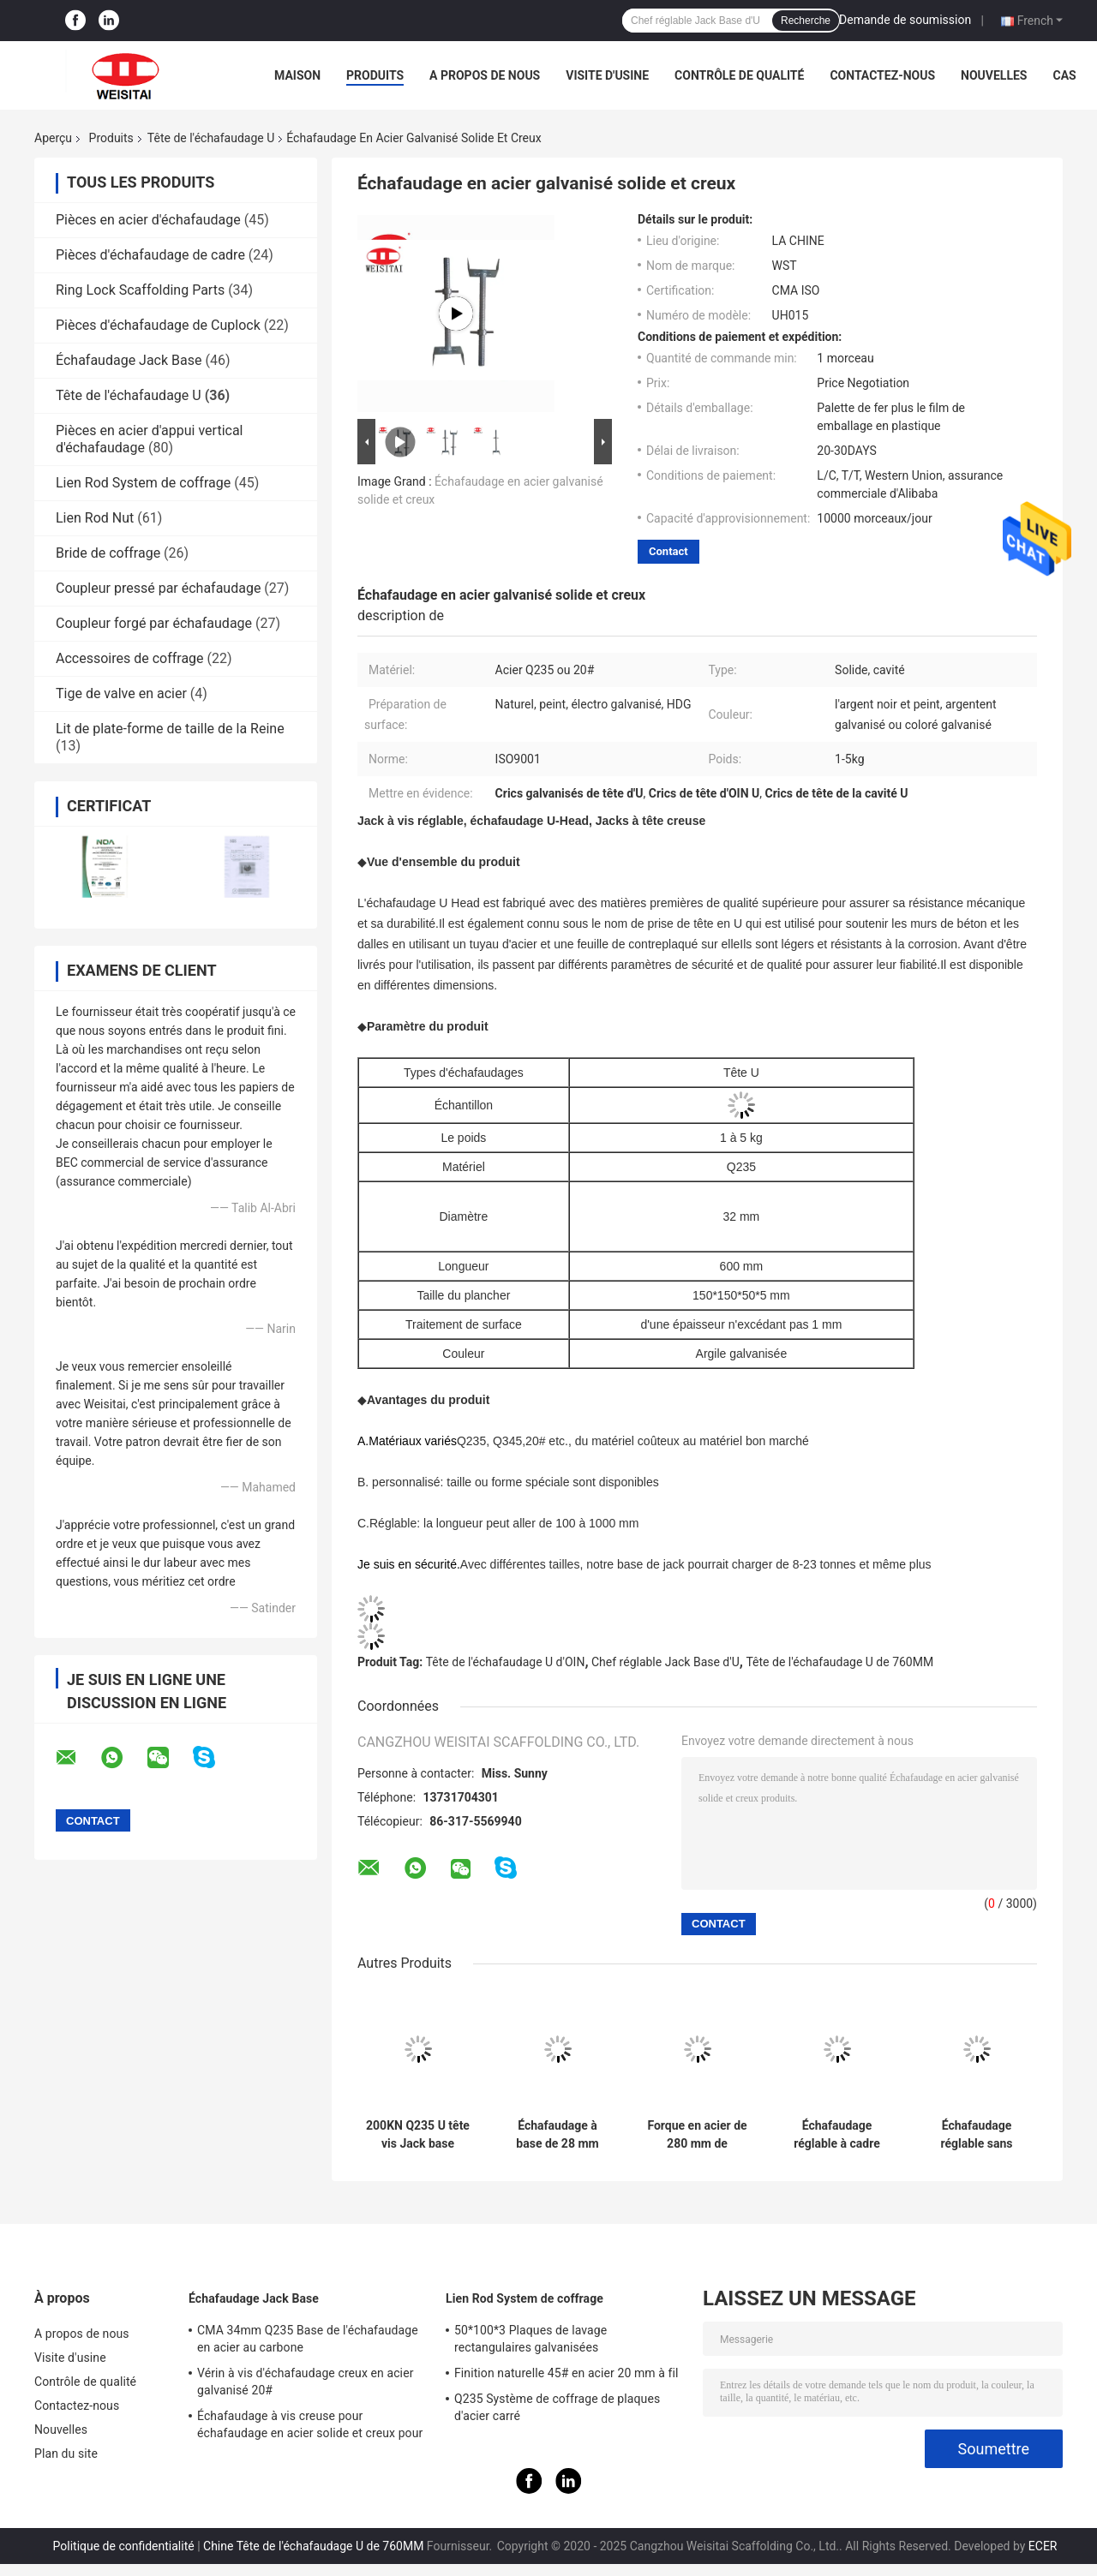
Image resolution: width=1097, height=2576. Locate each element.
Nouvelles (994, 75)
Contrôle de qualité (739, 75)
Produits (375, 75)
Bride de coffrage (108, 553)
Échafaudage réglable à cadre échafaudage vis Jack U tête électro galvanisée (836, 2135)
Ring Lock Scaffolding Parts (140, 290)
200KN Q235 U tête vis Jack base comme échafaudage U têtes (418, 2135)
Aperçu (53, 138)
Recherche (805, 21)
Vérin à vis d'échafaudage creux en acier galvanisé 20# (305, 2381)
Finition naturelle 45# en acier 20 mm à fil (566, 2373)
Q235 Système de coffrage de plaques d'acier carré (557, 2407)
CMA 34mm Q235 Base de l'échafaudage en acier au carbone (307, 2338)
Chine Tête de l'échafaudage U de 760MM (313, 2546)
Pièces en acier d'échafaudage (148, 220)
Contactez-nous (882, 75)
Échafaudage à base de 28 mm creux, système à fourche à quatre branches (557, 2135)
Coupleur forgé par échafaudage (154, 623)
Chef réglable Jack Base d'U (665, 1662)
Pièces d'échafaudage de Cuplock (158, 325)
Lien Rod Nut (95, 518)
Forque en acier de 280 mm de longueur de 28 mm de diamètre (696, 2135)
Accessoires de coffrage (130, 658)
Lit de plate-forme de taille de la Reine (170, 728)
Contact (668, 551)
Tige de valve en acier (121, 693)
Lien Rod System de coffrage (143, 483)
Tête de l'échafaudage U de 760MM (839, 1662)
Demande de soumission (905, 20)
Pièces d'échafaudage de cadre (150, 255)
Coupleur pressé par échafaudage (158, 588)
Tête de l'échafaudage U (210, 138)
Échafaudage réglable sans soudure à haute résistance (976, 2135)
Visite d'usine (607, 75)
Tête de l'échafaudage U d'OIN (505, 1662)
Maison (297, 75)
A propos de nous (484, 75)
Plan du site (66, 2453)
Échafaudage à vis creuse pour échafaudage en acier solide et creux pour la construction (310, 2427)
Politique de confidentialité (124, 2546)
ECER (1043, 2546)
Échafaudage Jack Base (128, 360)
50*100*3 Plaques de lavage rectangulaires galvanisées (530, 2338)
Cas (1064, 75)
